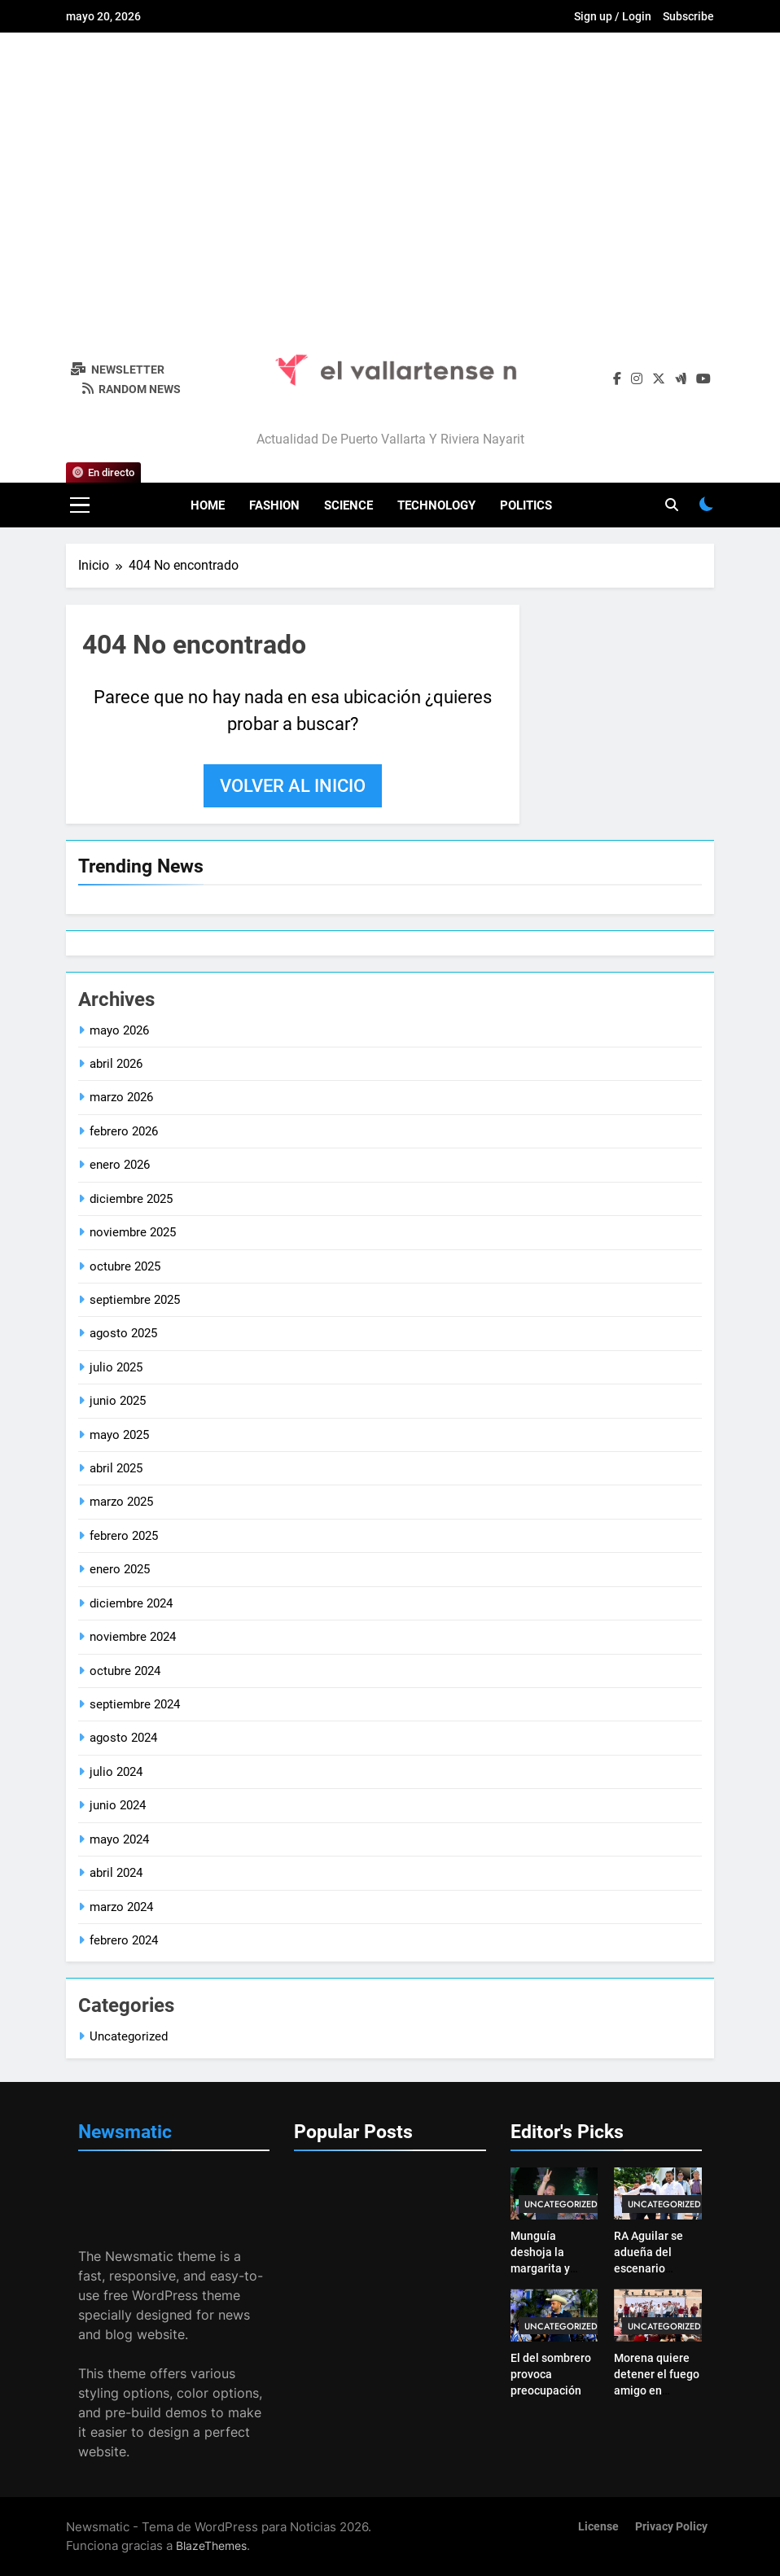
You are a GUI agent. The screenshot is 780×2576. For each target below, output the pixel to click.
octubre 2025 (125, 1266)
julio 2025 (116, 1367)
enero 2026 (120, 1164)
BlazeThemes (211, 2545)
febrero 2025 (124, 1536)
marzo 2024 (121, 1907)
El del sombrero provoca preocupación (551, 2374)
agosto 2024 (123, 1737)
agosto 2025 (123, 1333)
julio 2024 (116, 1772)
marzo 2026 (121, 1097)
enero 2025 (120, 1569)
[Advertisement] (390, 183)
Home (208, 505)
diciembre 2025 (131, 1199)
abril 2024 (116, 1872)
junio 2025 (118, 1400)
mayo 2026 (119, 1030)
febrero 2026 (124, 1131)
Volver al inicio (293, 786)
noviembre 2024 (133, 1636)
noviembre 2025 (133, 1232)
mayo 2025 (119, 1435)
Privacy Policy (671, 2527)
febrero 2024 (124, 1940)
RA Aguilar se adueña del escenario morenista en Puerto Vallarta (653, 2268)
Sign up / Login (612, 16)
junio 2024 (118, 1805)
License (598, 2527)
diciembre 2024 (131, 1603)
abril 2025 (116, 1468)
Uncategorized (129, 2036)
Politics (526, 505)
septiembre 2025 (135, 1299)
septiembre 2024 (135, 1704)
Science (348, 505)
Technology (436, 505)
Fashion (274, 505)
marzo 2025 (121, 1501)
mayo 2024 (119, 1839)
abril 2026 (116, 1063)
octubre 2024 (125, 1671)
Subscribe (688, 16)
